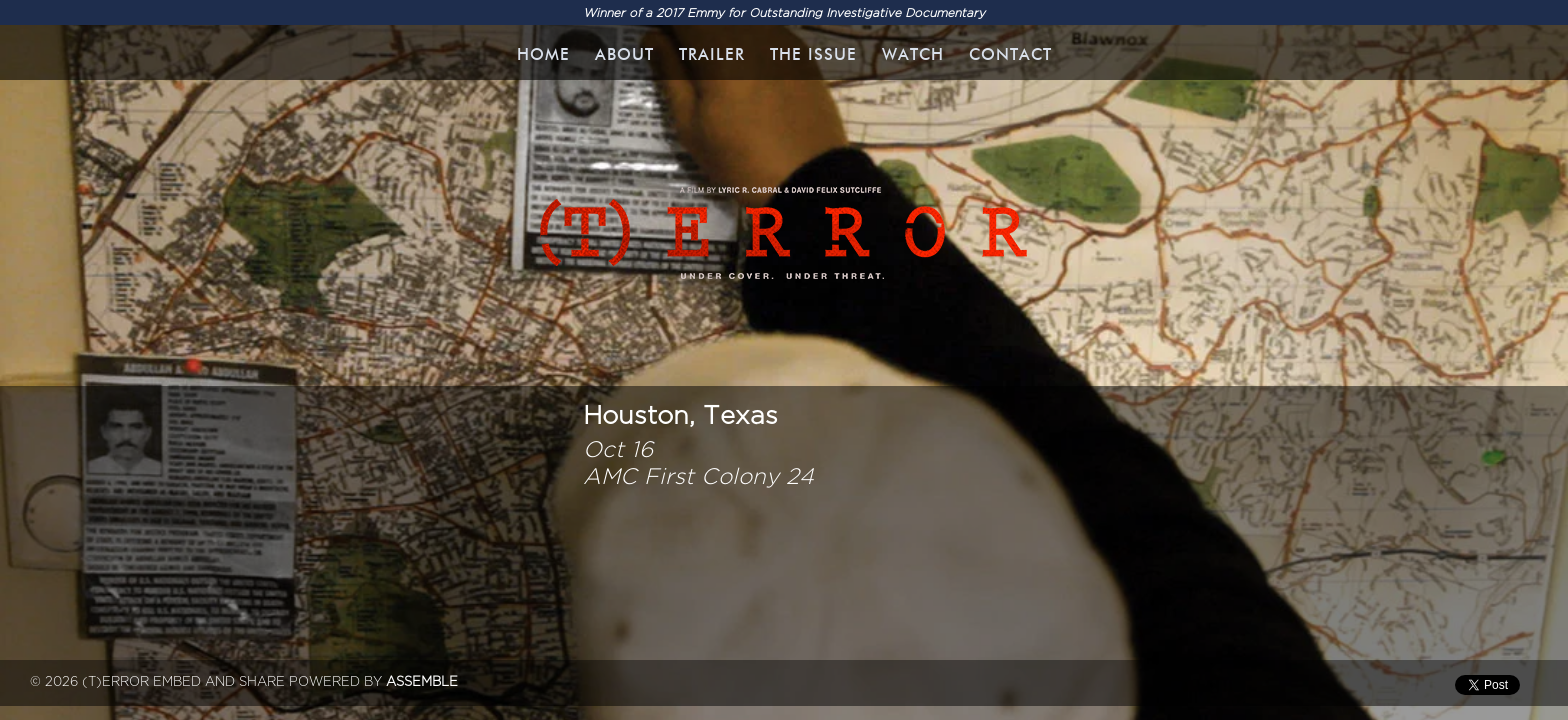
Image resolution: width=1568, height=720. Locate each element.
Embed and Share (219, 682)
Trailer (712, 54)
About (624, 54)
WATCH (913, 54)
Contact (1010, 54)
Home (543, 54)
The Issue (813, 54)
